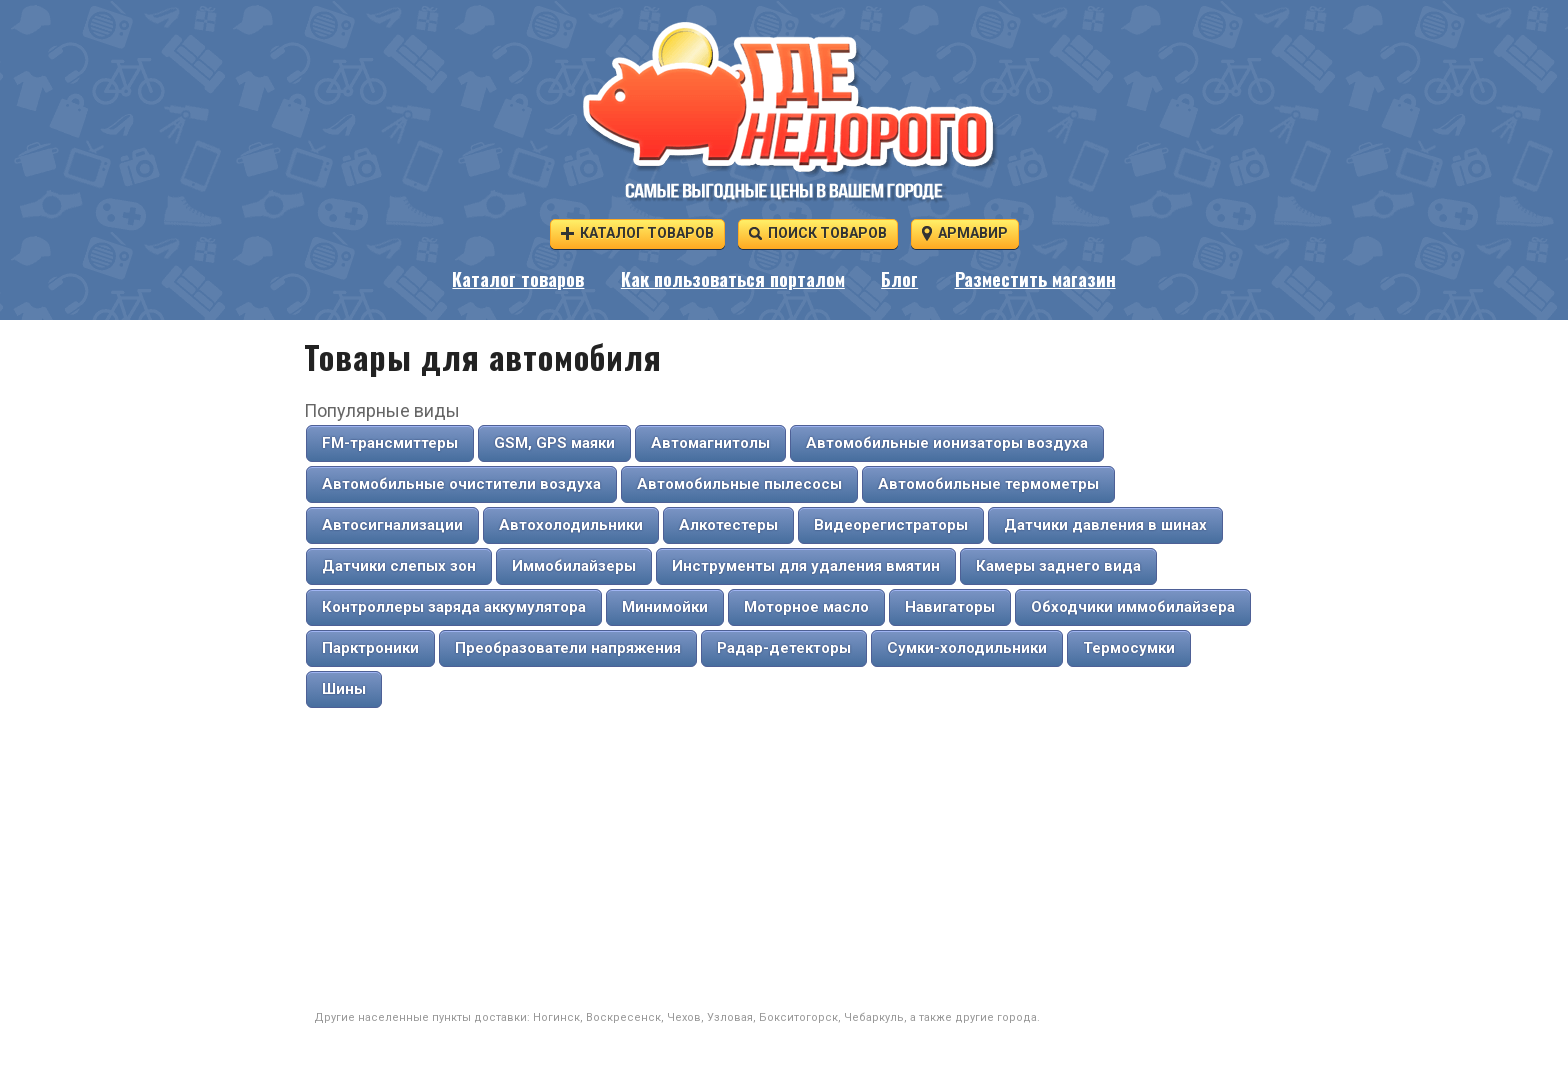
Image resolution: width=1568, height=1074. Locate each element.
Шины (344, 689)
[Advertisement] (784, 860)
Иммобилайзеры (574, 566)
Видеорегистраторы (891, 525)
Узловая (730, 1017)
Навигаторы (950, 607)
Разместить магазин (1035, 279)
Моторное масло (806, 607)
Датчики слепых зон (399, 566)
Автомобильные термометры (988, 484)
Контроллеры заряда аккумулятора (454, 607)
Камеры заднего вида (1058, 566)
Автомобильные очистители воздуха (461, 484)
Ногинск (556, 1017)
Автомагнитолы (710, 443)
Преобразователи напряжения (568, 648)
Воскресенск (623, 1017)
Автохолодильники (571, 525)
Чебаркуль (874, 1017)
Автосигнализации (392, 525)
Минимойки (665, 607)
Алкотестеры (728, 525)
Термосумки (1129, 648)
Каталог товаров (637, 232)
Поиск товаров (818, 232)
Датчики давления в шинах (1105, 525)
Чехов (684, 1017)
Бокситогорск (798, 1017)
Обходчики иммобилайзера (1133, 607)
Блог (899, 279)
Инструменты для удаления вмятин (806, 566)
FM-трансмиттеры (390, 443)
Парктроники (370, 648)
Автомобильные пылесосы (739, 484)
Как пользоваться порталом (733, 279)
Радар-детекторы (784, 648)
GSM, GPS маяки (554, 443)
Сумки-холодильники (967, 648)
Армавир (965, 232)
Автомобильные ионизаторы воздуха (947, 443)
